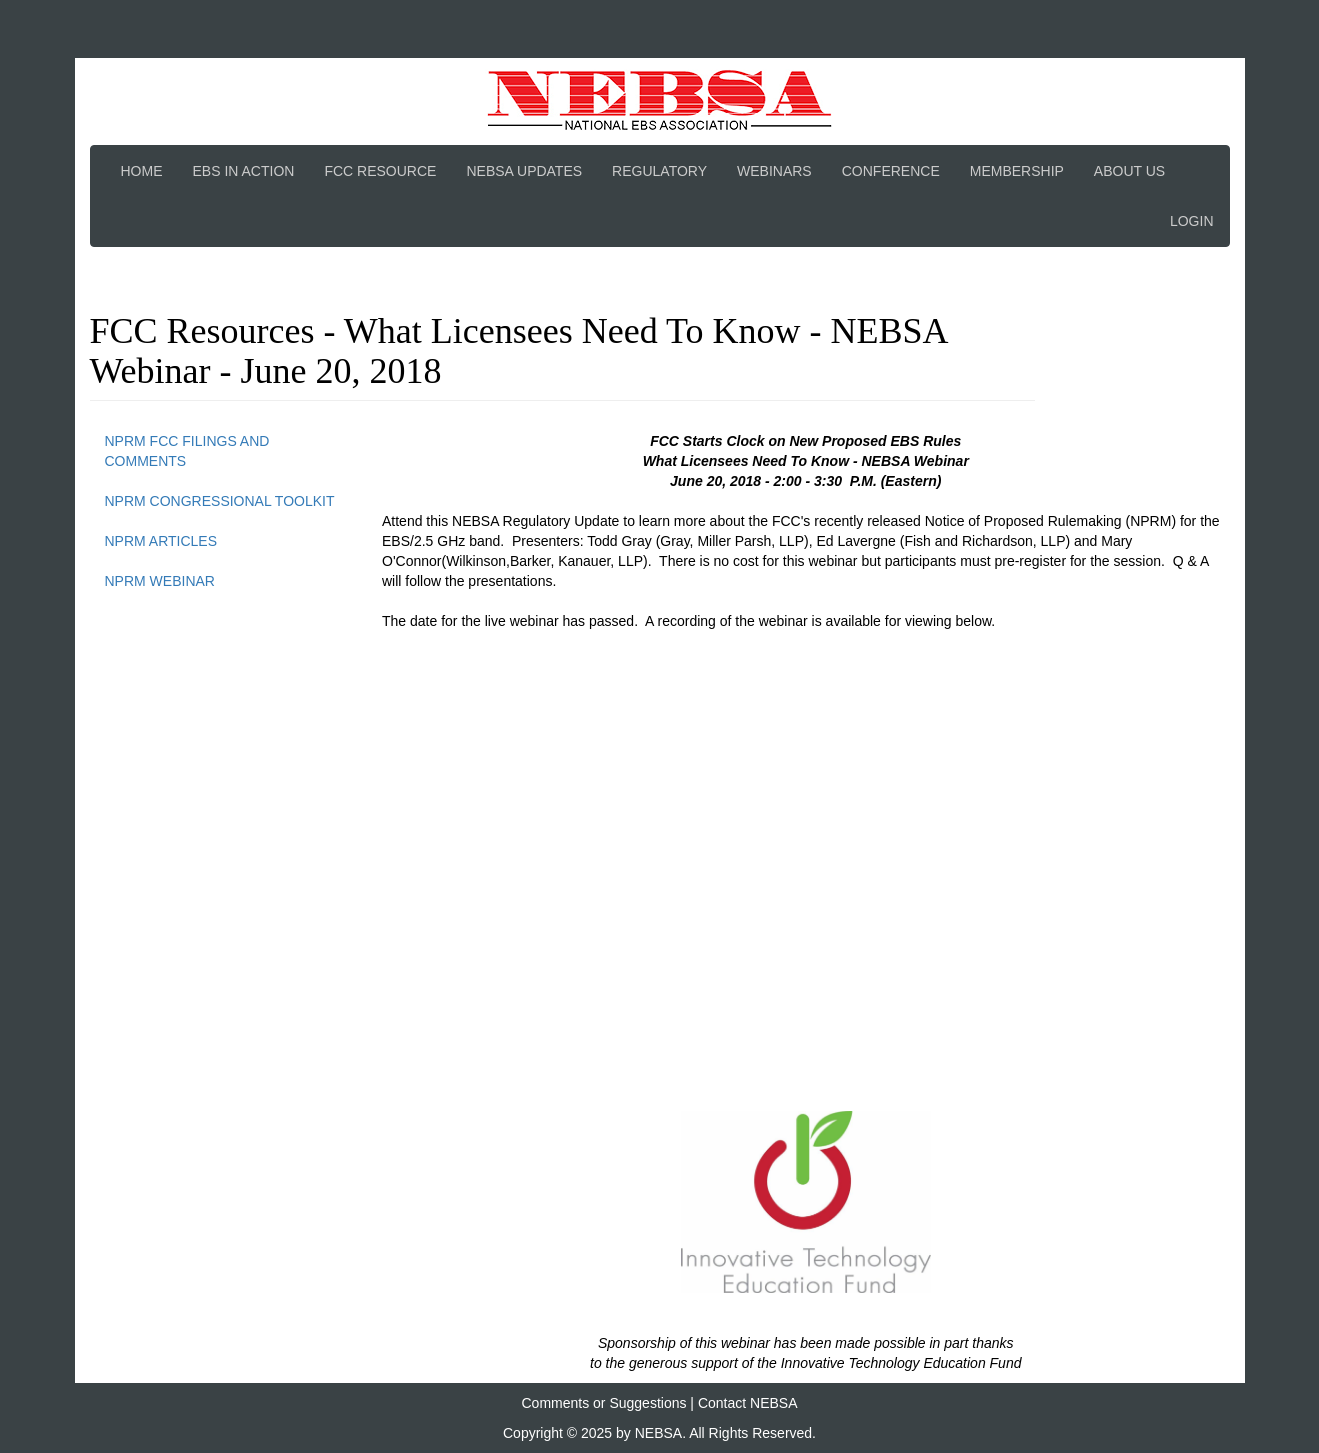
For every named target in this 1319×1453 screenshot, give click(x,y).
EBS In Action (244, 171)
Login (1192, 221)
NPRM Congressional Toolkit (220, 501)
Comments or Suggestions (604, 1403)
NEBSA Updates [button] (524, 171)
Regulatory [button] (659, 171)
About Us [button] (1129, 171)
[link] (696, 481)
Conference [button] (891, 171)
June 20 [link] (696, 481)
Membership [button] (1017, 171)
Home (142, 171)
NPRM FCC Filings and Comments (187, 451)
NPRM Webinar (160, 581)
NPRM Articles (161, 541)
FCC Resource (380, 171)
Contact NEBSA (748, 1403)
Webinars (774, 171)
